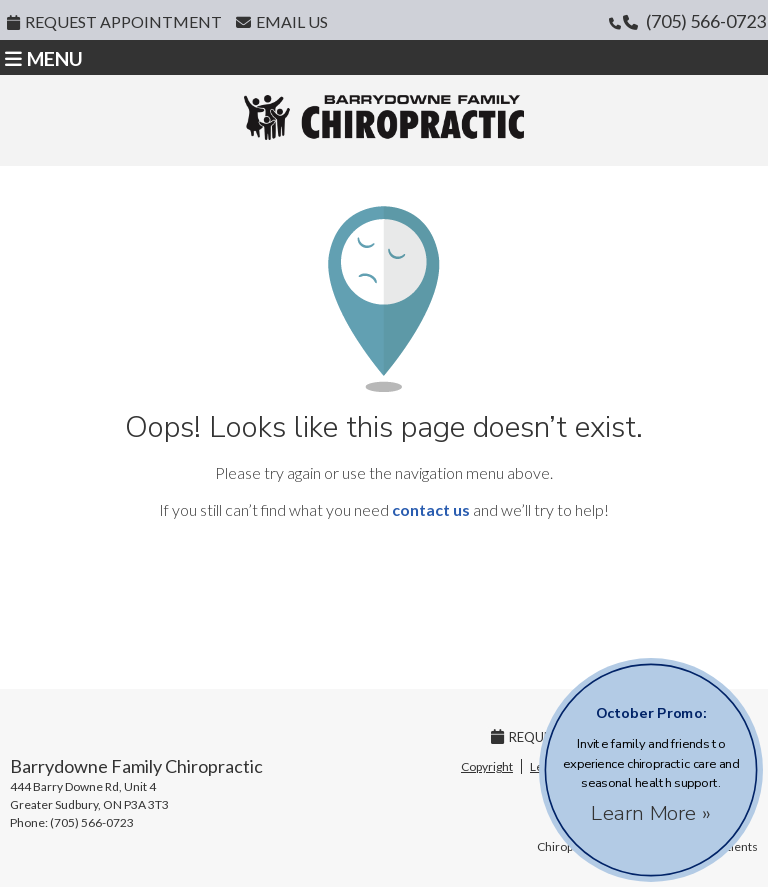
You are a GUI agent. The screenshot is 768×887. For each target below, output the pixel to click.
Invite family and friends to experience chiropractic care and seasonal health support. (651, 761)
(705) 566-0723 (706, 21)
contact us (431, 509)
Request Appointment (114, 21)
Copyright (487, 766)
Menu (44, 58)
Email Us (282, 21)
